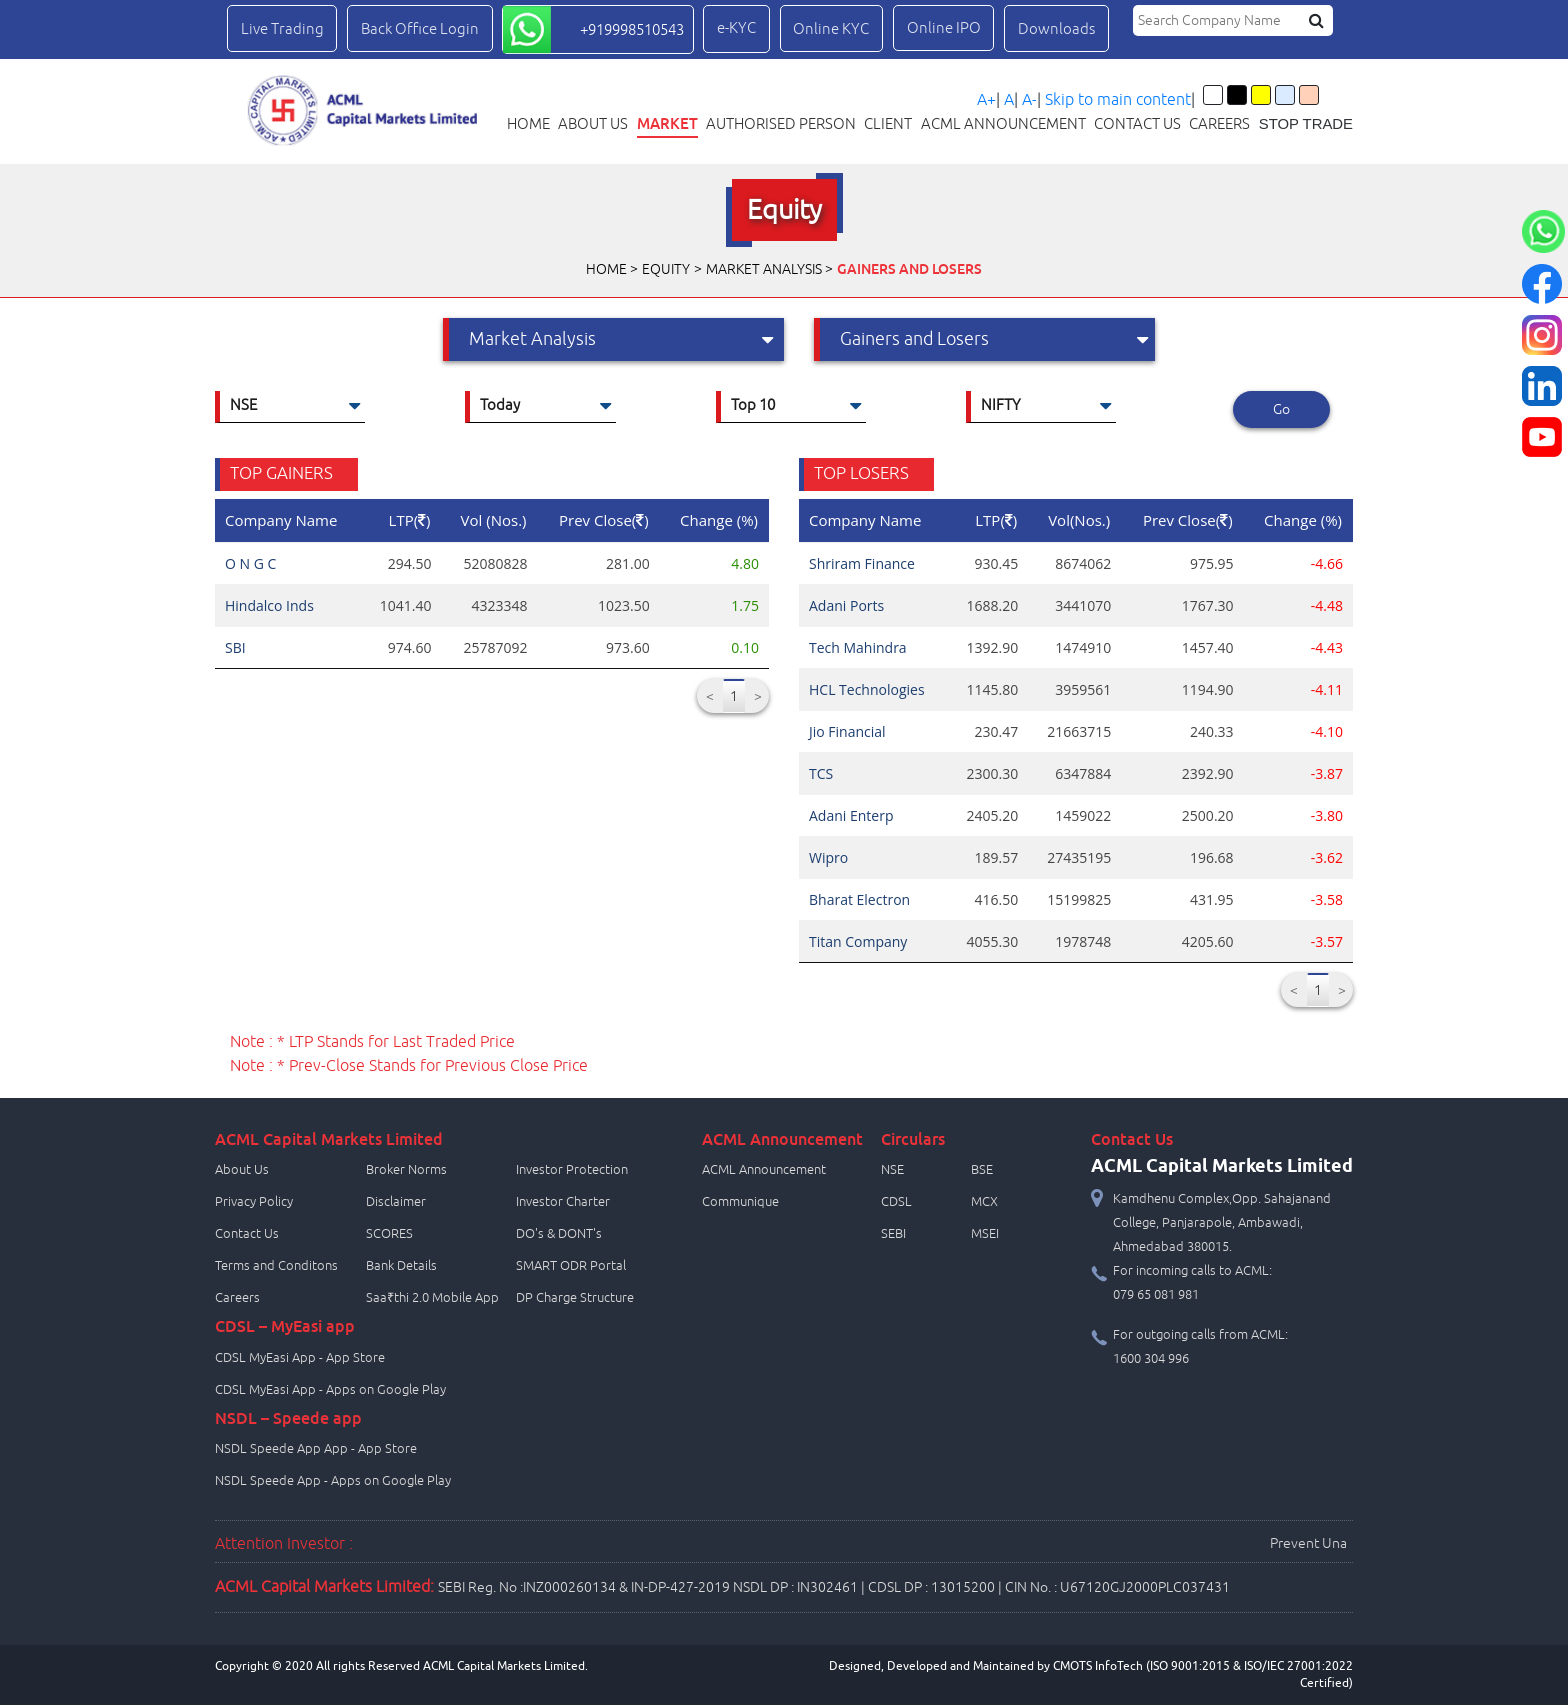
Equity (666, 269)
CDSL (896, 1202)
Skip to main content (1118, 100)
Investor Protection (572, 1170)
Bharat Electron (859, 899)
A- (1029, 100)
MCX (984, 1202)
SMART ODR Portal (571, 1266)
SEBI (893, 1234)
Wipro (828, 857)
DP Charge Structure (575, 1298)
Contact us (1137, 124)
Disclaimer (396, 1202)
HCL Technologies (867, 689)
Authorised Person (781, 124)
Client (888, 124)
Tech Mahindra (858, 647)
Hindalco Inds (269, 605)
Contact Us (247, 1234)
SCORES (389, 1234)
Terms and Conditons (276, 1266)
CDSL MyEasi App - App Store (300, 1358)
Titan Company (858, 941)
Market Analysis (764, 269)
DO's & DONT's (559, 1234)
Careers (1219, 124)
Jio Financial (847, 731)
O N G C (250, 563)
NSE (892, 1170)
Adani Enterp (851, 815)
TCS (821, 773)
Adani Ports (846, 605)
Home (528, 124)
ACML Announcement (1003, 124)
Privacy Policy (254, 1202)
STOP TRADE (1306, 124)
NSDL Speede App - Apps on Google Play (333, 1481)
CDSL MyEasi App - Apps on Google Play (330, 1390)
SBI (235, 647)
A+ (986, 100)
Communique (740, 1202)
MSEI (985, 1234)
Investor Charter (563, 1202)
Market (667, 123)
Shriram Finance (862, 563)
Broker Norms (406, 1170)
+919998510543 (632, 30)
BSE (982, 1170)
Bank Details (401, 1266)
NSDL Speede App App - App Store (316, 1449)
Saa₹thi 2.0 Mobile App (432, 1298)
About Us (593, 124)
